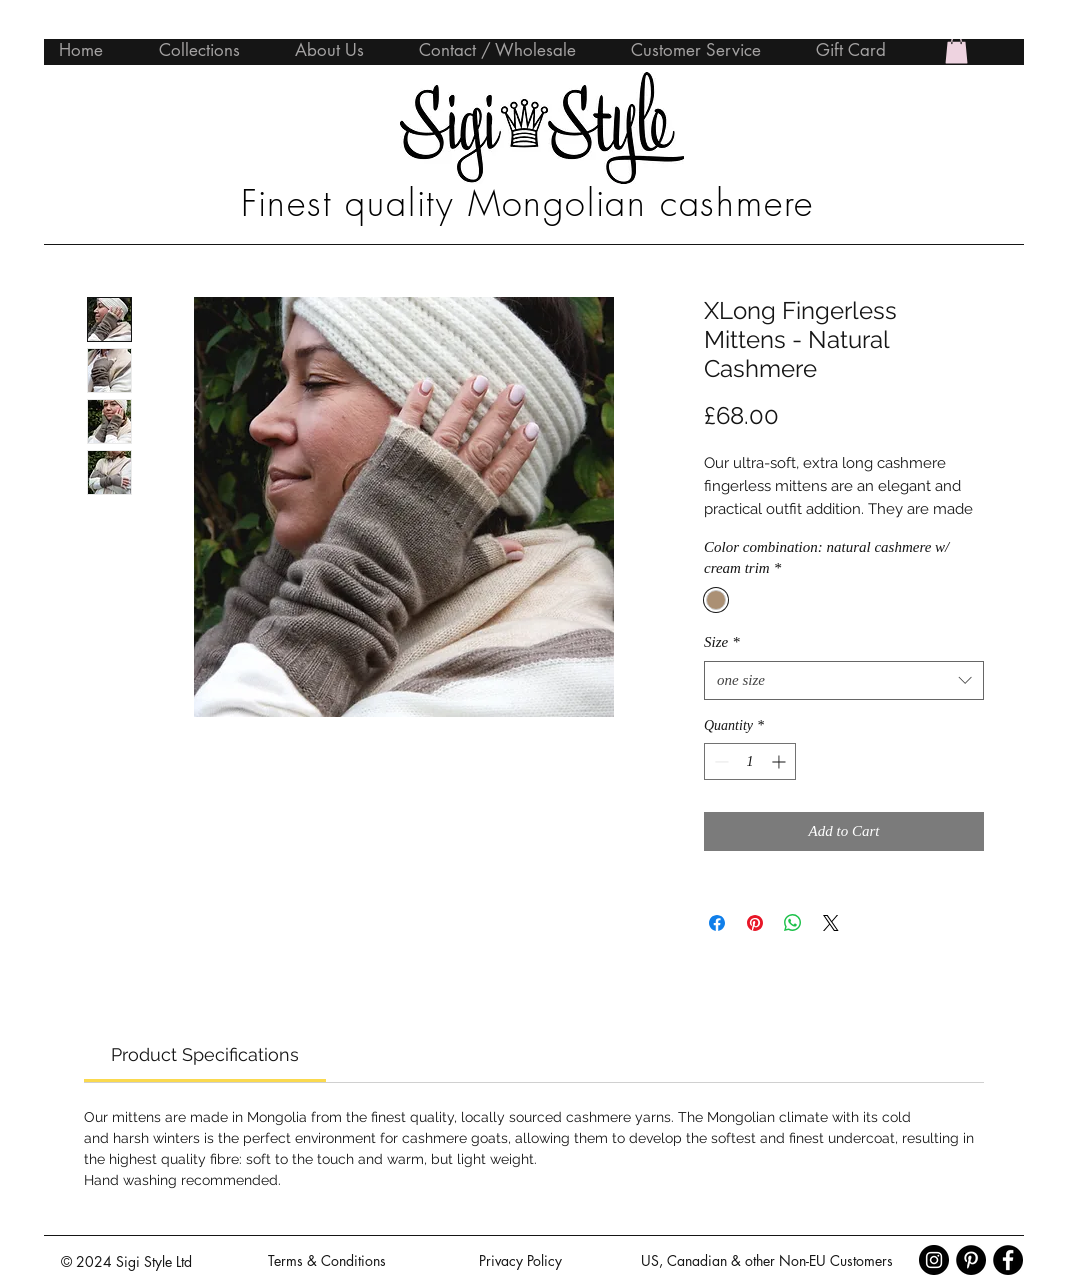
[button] (956, 49)
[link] (205, 1054)
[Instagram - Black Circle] (934, 1260)
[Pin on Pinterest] (755, 923)
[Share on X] (831, 923)
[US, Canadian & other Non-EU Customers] (766, 1261)
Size (722, 642)
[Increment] (780, 761)
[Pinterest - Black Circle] (971, 1260)
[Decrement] (719, 761)
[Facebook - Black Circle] (1008, 1260)
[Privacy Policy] (520, 1261)
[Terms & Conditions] (327, 1261)
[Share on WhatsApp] (793, 923)
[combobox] (844, 680)
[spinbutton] (750, 761)
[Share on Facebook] (717, 923)
